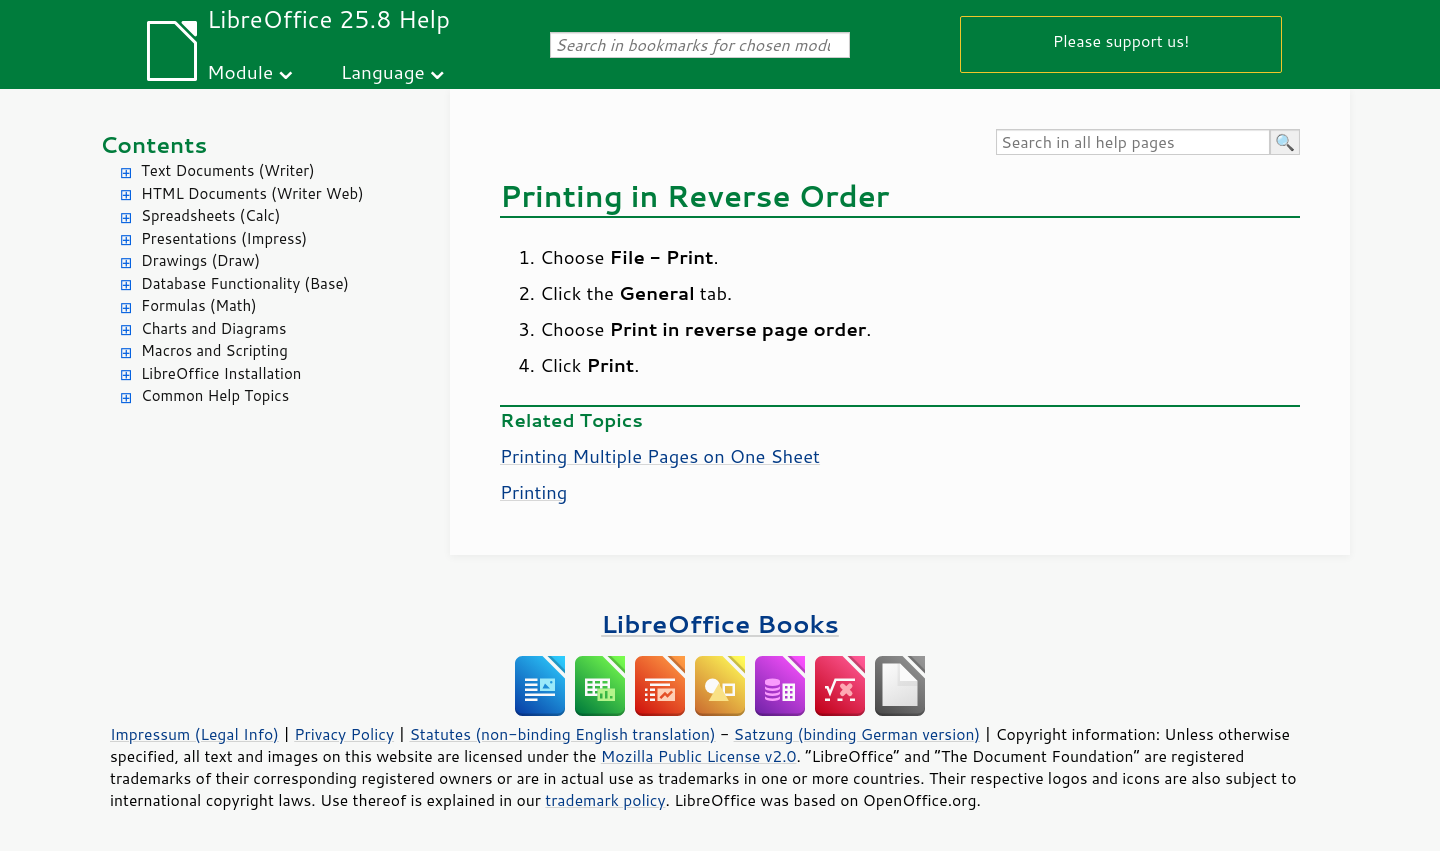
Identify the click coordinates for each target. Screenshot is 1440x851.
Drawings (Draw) (200, 260)
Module (240, 71)
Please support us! (1121, 40)
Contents (153, 144)
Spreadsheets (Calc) (210, 215)
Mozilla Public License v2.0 (699, 756)
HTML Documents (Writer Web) (252, 193)
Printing (533, 492)
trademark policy (605, 800)
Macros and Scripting (214, 350)
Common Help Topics (215, 395)
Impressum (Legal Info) (194, 734)
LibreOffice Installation (221, 373)
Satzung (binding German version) (857, 734)
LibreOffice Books (720, 623)
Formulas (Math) (199, 305)
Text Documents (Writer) (228, 170)
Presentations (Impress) (224, 238)
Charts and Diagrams (213, 328)
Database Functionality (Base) (245, 283)
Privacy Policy (344, 734)
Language (383, 71)
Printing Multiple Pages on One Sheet (660, 456)
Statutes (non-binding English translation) (562, 734)
